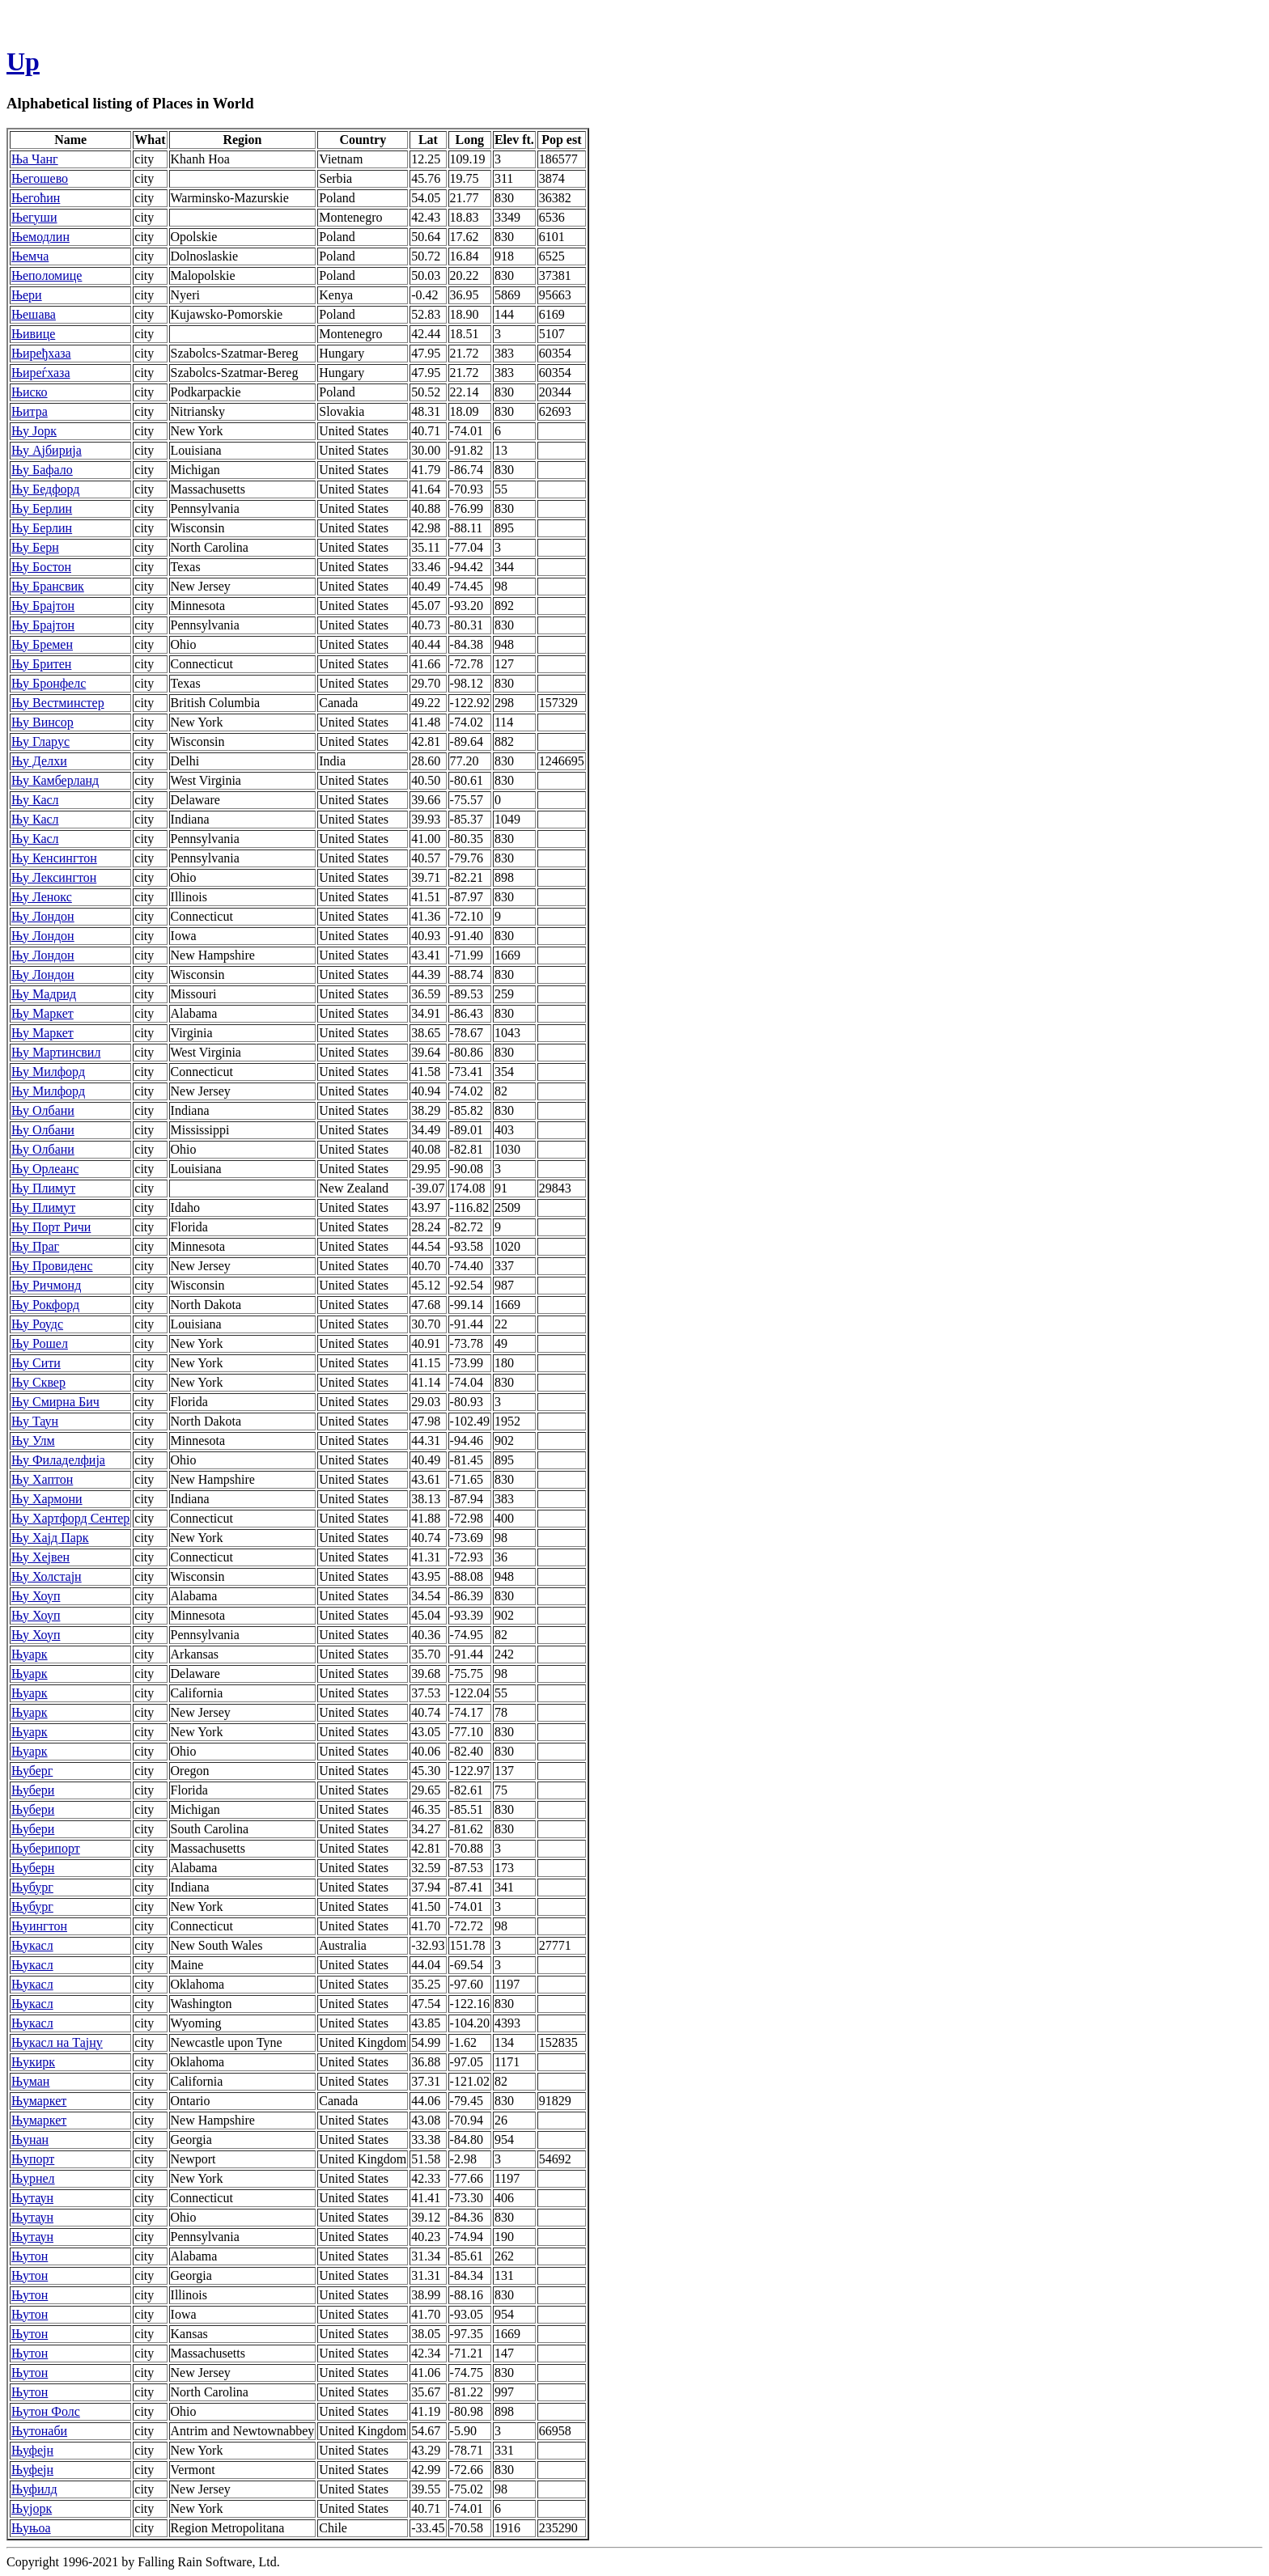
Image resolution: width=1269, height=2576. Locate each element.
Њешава (33, 314)
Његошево (39, 178)
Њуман (30, 2081)
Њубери (32, 1790)
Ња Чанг (34, 159)
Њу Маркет (42, 1013)
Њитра (29, 411)
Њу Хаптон (42, 1479)
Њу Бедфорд (45, 489)
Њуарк (29, 1654)
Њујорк (31, 2508)
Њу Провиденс (52, 1266)
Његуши (34, 217)
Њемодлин (40, 237)
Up (23, 61)
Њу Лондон (42, 916)
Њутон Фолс (45, 2411)
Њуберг (32, 1770)
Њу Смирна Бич (55, 1402)
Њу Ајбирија (46, 450)
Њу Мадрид (43, 994)
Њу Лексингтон (53, 877)
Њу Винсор (42, 722)
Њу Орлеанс (45, 1169)
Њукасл (32, 1945)
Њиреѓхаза (40, 372)
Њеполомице (46, 275)
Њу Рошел (39, 1343)
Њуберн (32, 1868)
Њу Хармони (47, 1499)
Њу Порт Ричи (51, 1227)
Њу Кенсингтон (54, 858)
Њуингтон (39, 1926)
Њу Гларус (40, 741)
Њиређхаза (41, 353)
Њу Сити (36, 1363)
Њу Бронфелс (48, 683)
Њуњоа (31, 2528)
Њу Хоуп (35, 1596)
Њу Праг (35, 1246)
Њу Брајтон (42, 605)
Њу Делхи (39, 761)
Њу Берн (35, 547)
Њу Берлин (41, 508)
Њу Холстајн (46, 1576)
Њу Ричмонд (46, 1285)
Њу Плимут (43, 1188)
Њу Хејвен (40, 1557)
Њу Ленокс (41, 897)
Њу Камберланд (55, 780)
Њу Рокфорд (45, 1304)
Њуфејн (32, 2450)
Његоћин (35, 198)
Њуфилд (34, 2489)
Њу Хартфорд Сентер (70, 1518)
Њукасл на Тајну (57, 2042)
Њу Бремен (42, 644)
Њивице (33, 334)
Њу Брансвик (47, 586)
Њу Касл (35, 800)
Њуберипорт (45, 1848)
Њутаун (32, 2198)
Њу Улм (33, 1440)
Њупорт (32, 2159)
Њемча (30, 256)
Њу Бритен (41, 664)
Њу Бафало (42, 470)
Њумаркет (38, 2101)
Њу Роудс (37, 1324)
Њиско (29, 392)
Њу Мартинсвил (55, 1052)
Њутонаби (39, 2431)
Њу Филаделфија (58, 1460)
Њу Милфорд (48, 1071)
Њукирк (33, 2062)
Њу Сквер (38, 1382)
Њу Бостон (41, 567)
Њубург (32, 1887)
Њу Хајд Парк (50, 1537)
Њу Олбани (42, 1110)
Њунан (30, 2139)
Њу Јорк (34, 431)
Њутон (29, 2256)
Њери (26, 295)
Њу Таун (34, 1421)
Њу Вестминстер (57, 703)
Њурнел (33, 2178)
